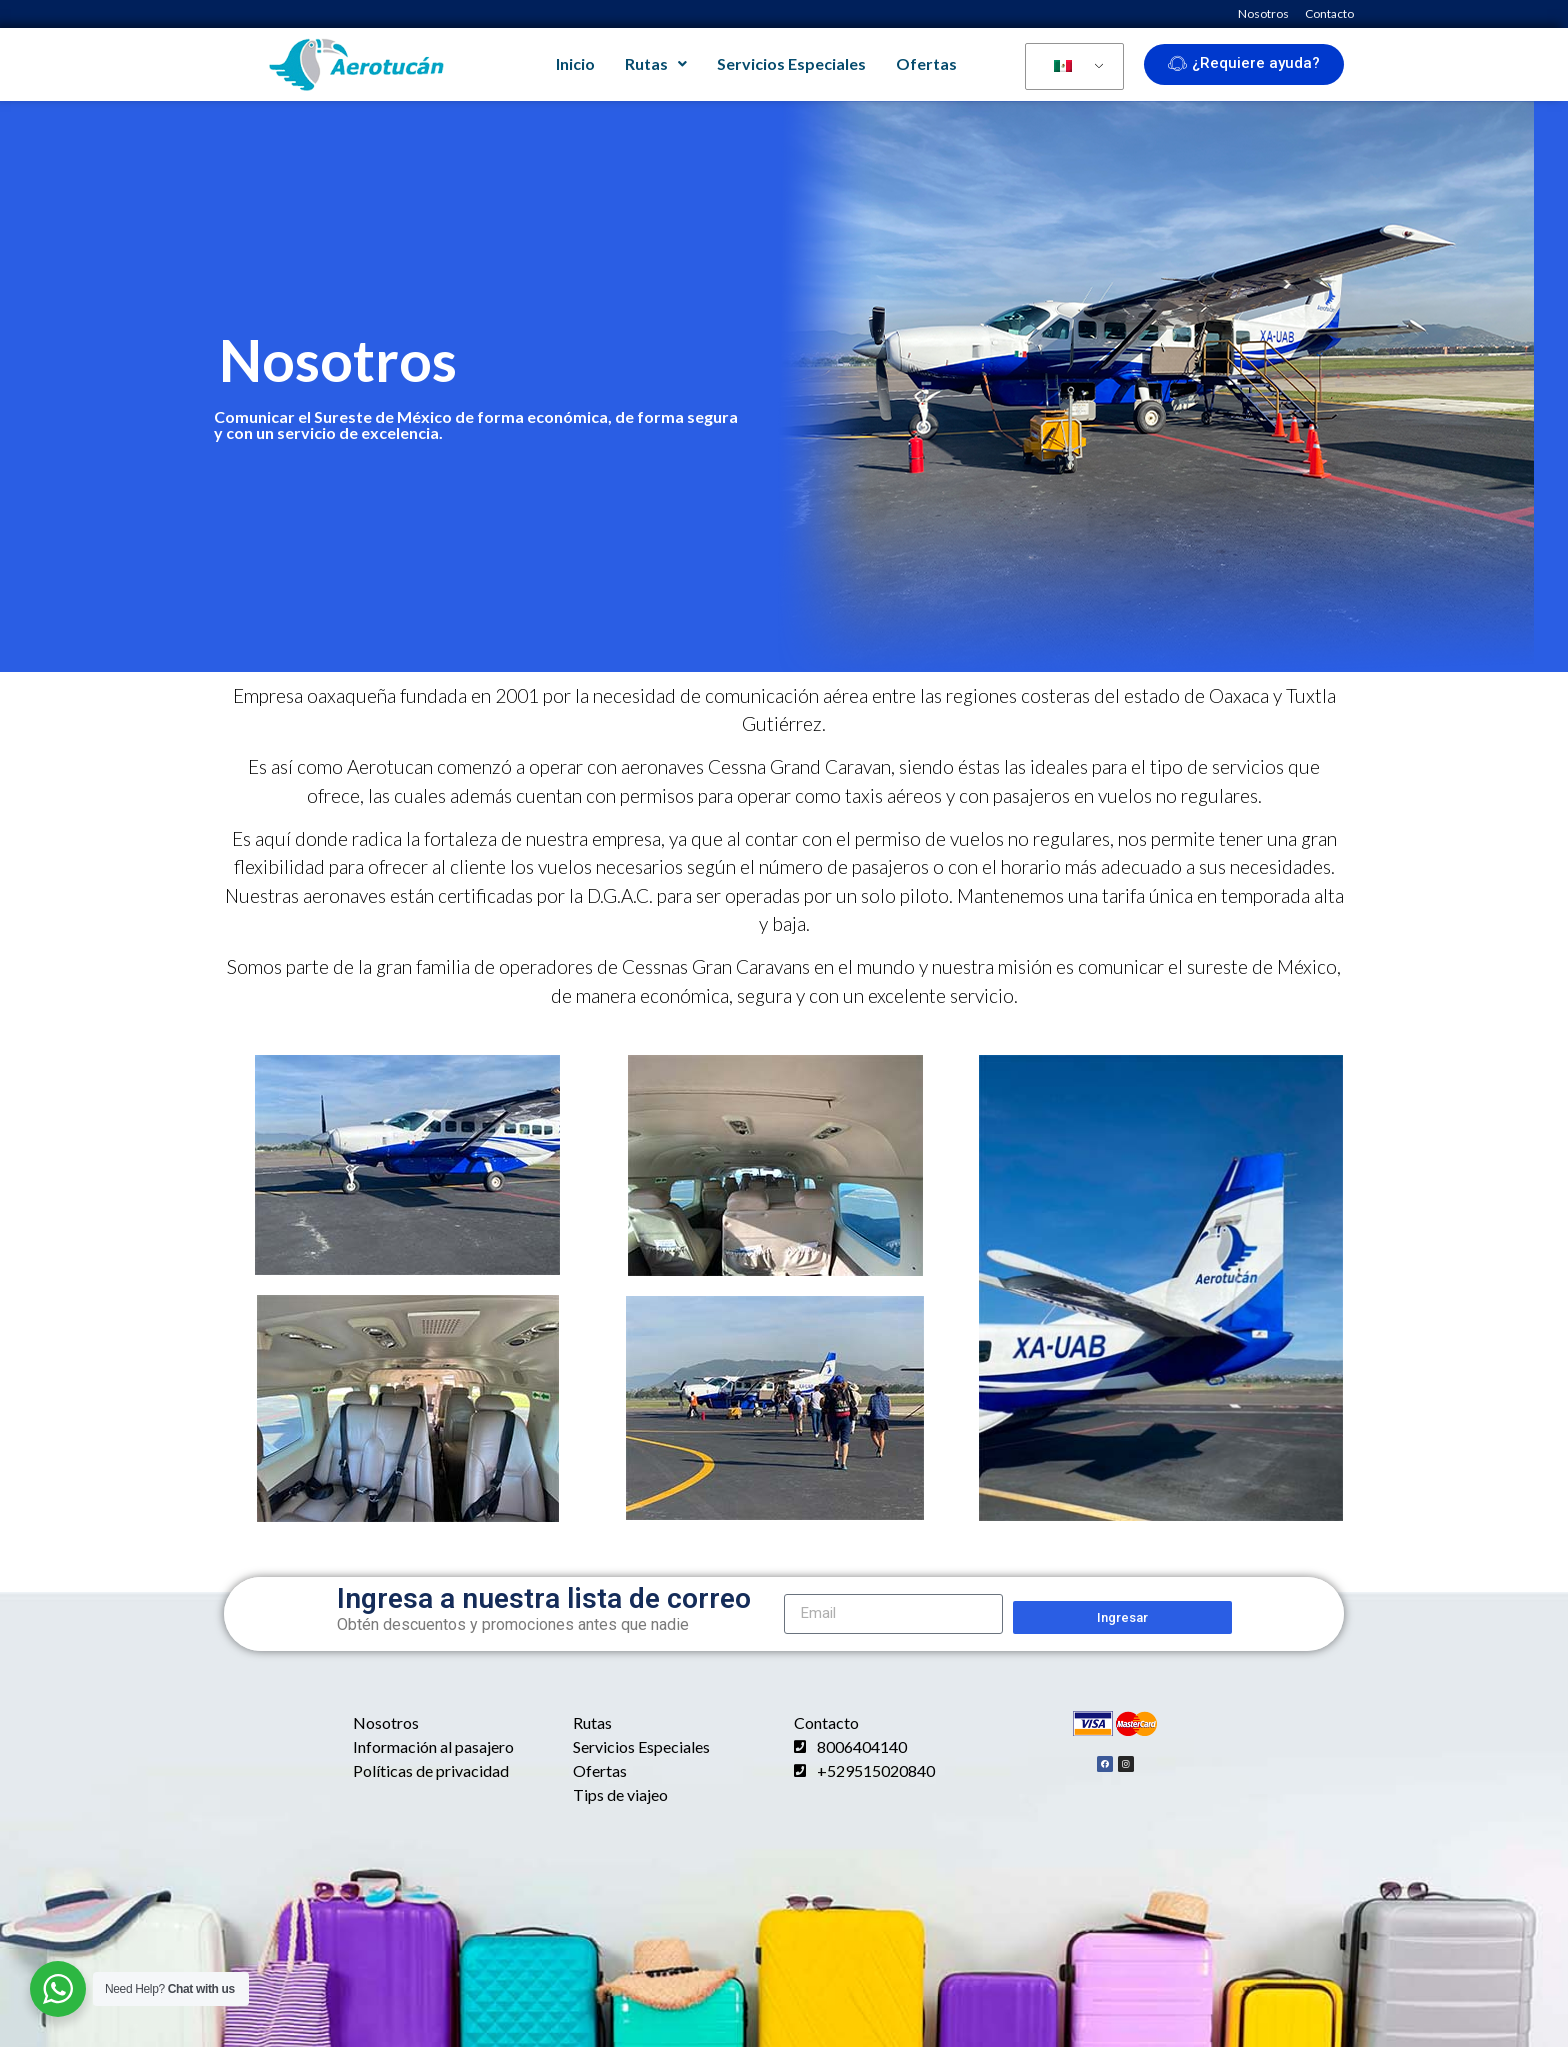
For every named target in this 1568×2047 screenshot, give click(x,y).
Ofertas (926, 63)
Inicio (575, 63)
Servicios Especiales (791, 63)
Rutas (656, 63)
